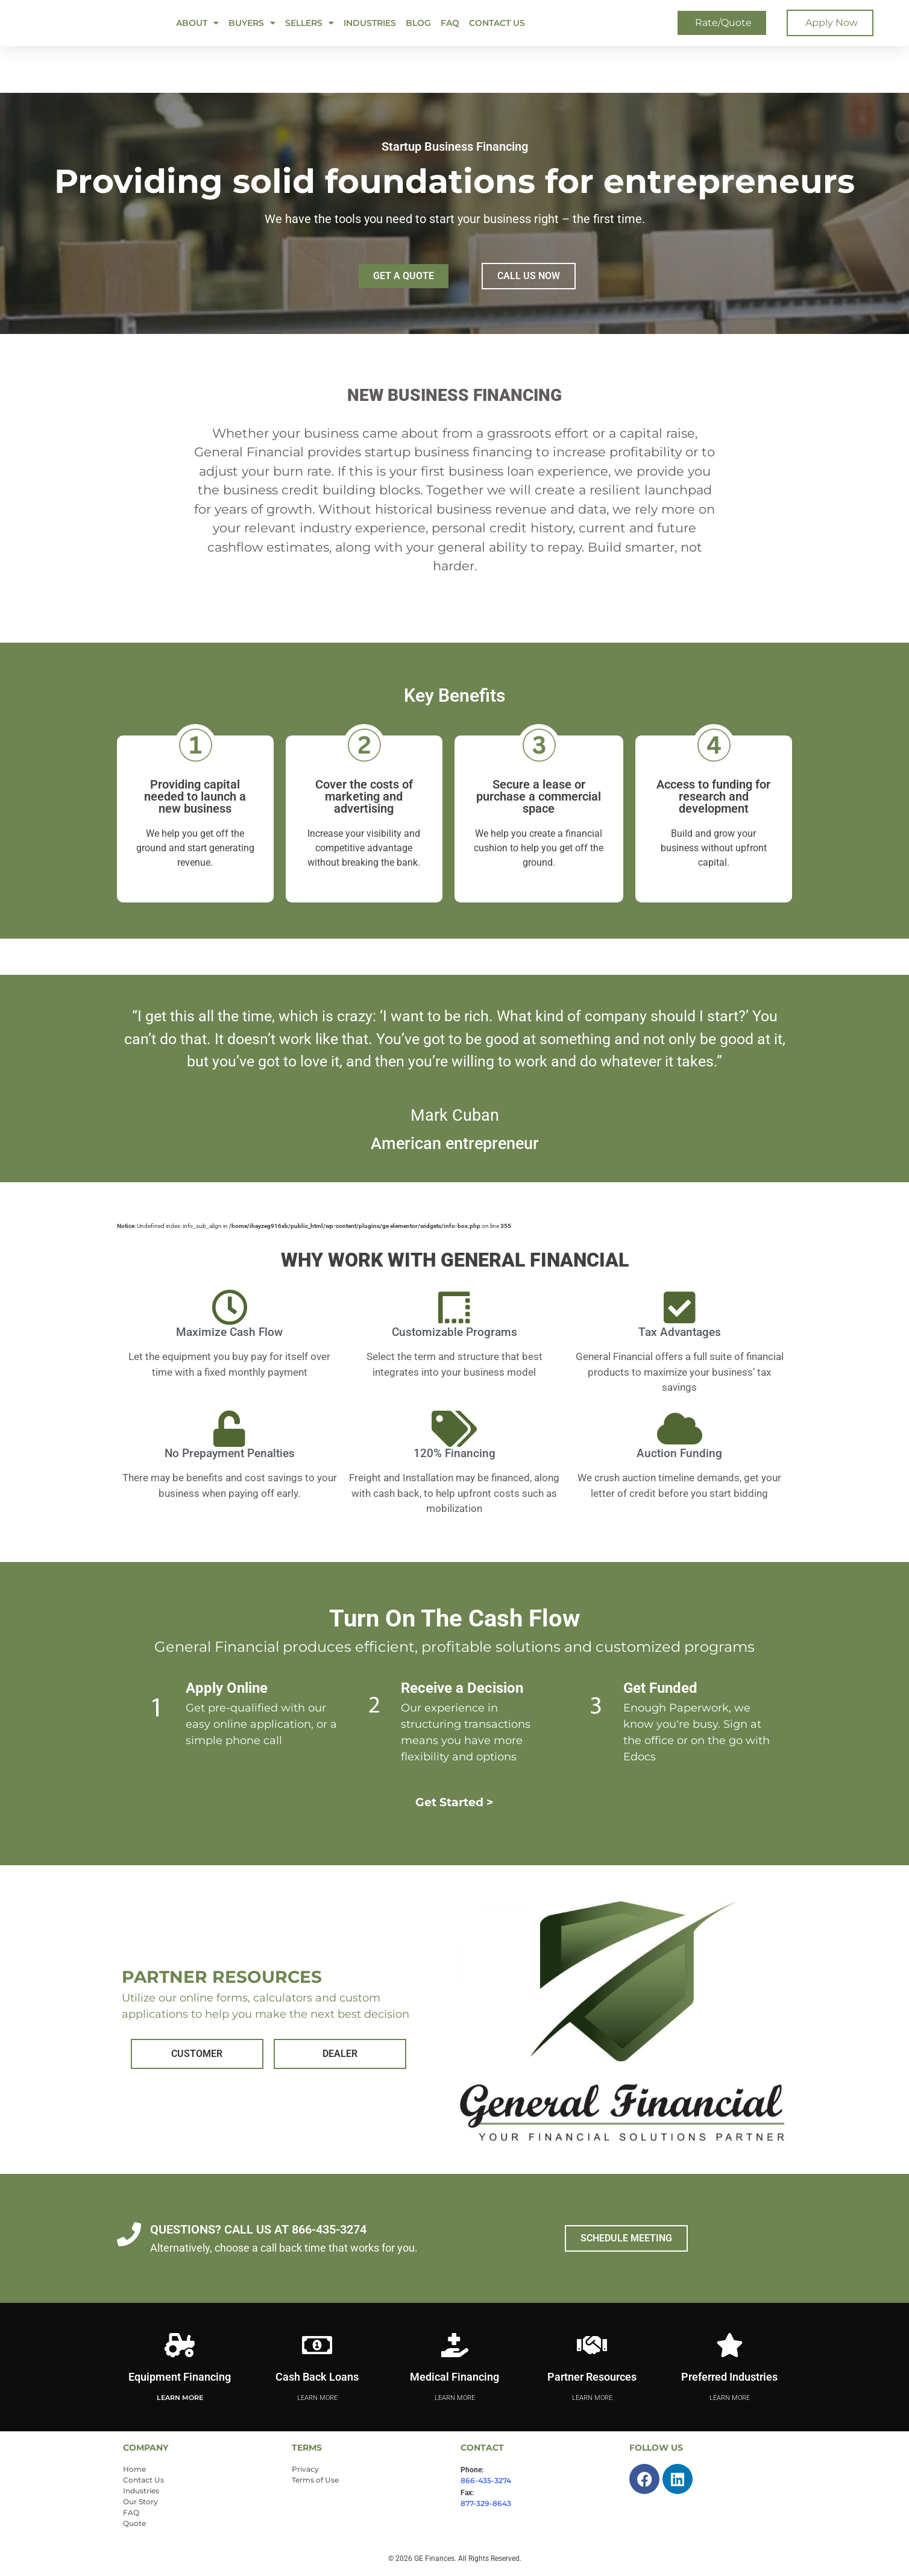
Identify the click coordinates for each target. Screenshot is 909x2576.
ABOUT (197, 23)
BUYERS (251, 23)
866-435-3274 (486, 2480)
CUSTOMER (196, 2053)
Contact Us (497, 22)
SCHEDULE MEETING (626, 2238)
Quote (134, 2523)
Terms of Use (315, 2479)
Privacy (305, 2469)
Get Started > (455, 1802)
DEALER (339, 2053)
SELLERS (309, 23)
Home (134, 2469)
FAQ (450, 22)
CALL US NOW (528, 276)
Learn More (180, 2397)
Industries (370, 22)
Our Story (140, 2501)
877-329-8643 (486, 2503)
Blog (418, 22)
